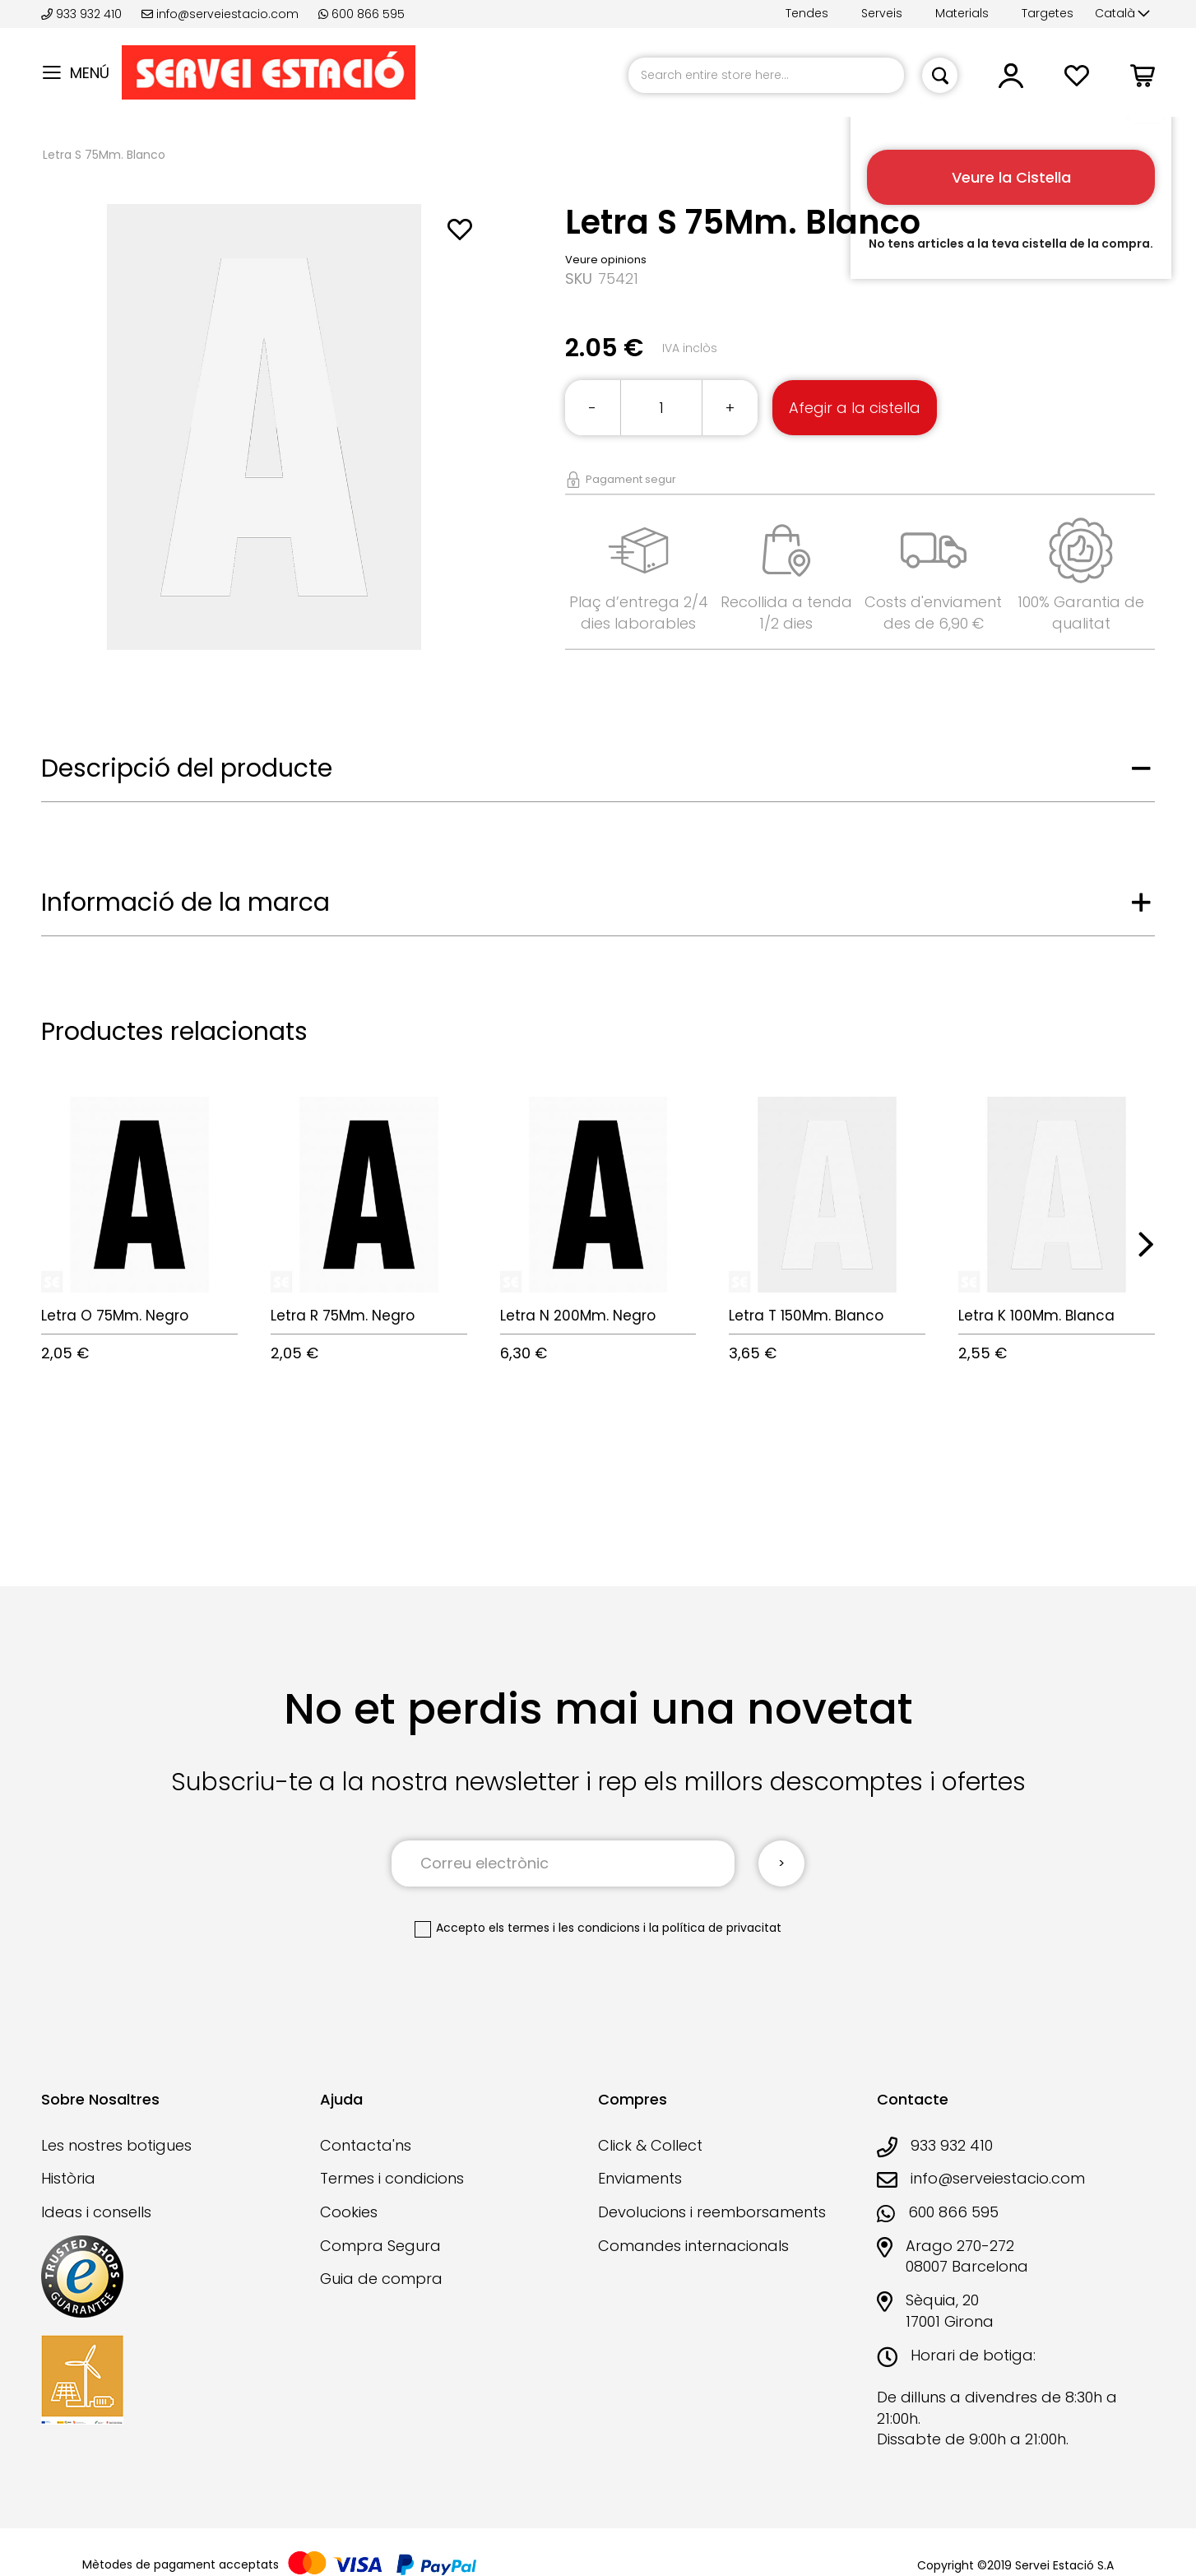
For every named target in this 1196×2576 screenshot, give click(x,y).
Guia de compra (381, 2278)
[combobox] (766, 75)
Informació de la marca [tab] (185, 902)
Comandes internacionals (693, 2245)
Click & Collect (650, 2145)
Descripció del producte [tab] (186, 768)
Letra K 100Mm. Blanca (1036, 1315)
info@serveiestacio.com (220, 14)
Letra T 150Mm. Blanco (806, 1315)
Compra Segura (380, 2245)
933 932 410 (83, 14)
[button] (1122, 14)
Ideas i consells (96, 2212)
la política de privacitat (715, 1927)
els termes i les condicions (564, 1927)
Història (68, 2178)
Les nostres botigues (116, 2145)
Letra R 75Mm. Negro (343, 1315)
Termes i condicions (392, 2178)
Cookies (349, 2212)
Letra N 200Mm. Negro (578, 1315)
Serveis (881, 13)
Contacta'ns (365, 2145)
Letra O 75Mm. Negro (114, 1315)
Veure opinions (606, 259)
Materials (962, 13)
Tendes (807, 13)
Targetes (1047, 13)
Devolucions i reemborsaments (712, 2212)
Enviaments (640, 2178)
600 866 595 (361, 14)
